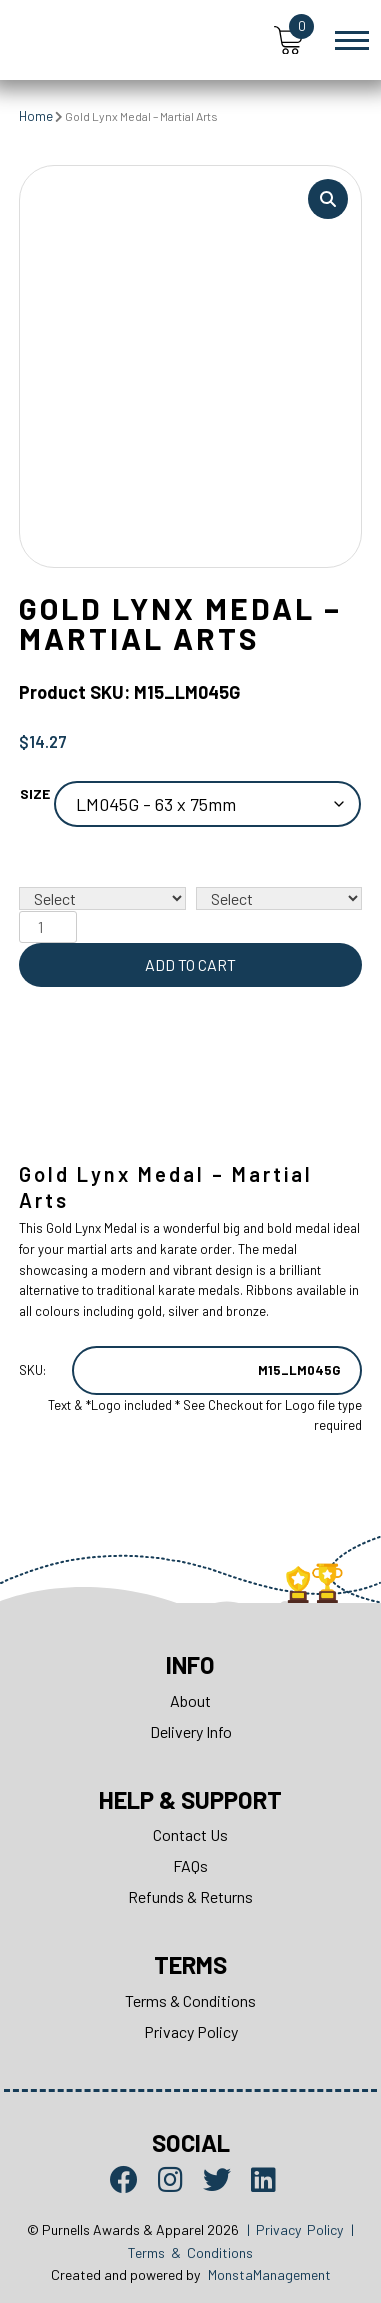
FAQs (190, 1865)
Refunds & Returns (190, 1896)
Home (36, 116)
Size (35, 793)
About (190, 1700)
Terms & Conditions (190, 2000)
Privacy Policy (191, 2031)
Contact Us (190, 1834)
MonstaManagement (269, 2274)
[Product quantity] (48, 927)
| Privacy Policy (295, 2229)
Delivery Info (191, 1731)
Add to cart (190, 964)
